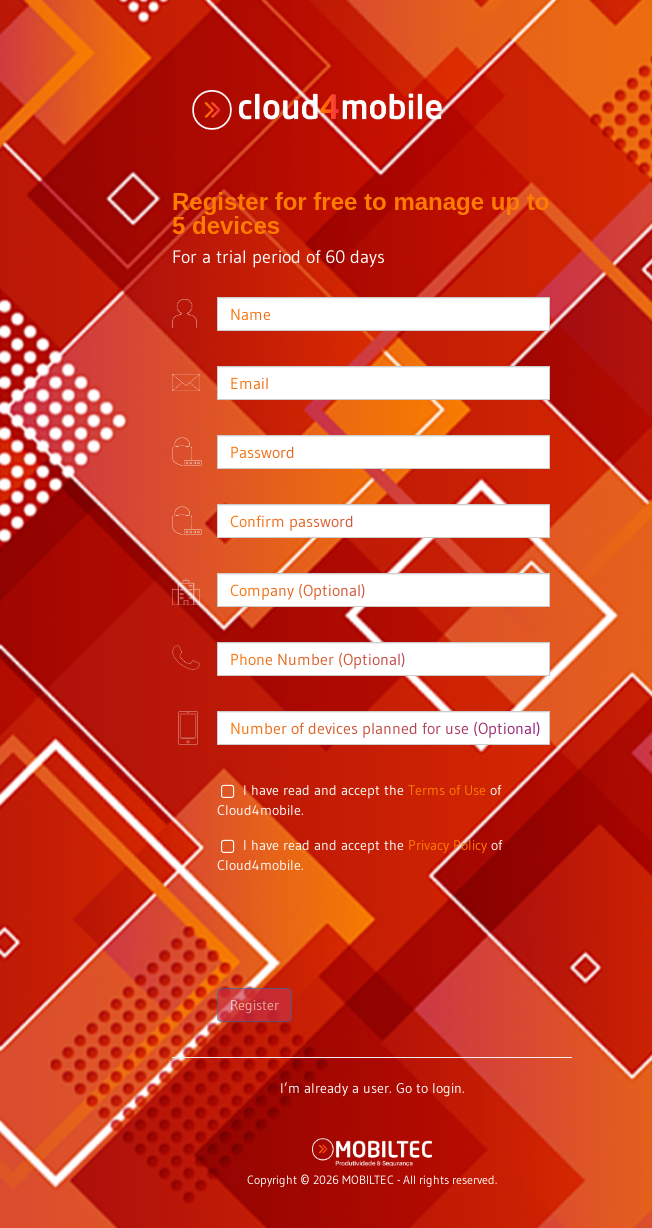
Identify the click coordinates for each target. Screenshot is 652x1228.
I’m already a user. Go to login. (372, 1088)
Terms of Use (447, 790)
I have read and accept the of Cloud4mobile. (359, 800)
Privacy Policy (447, 845)
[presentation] (369, 929)
